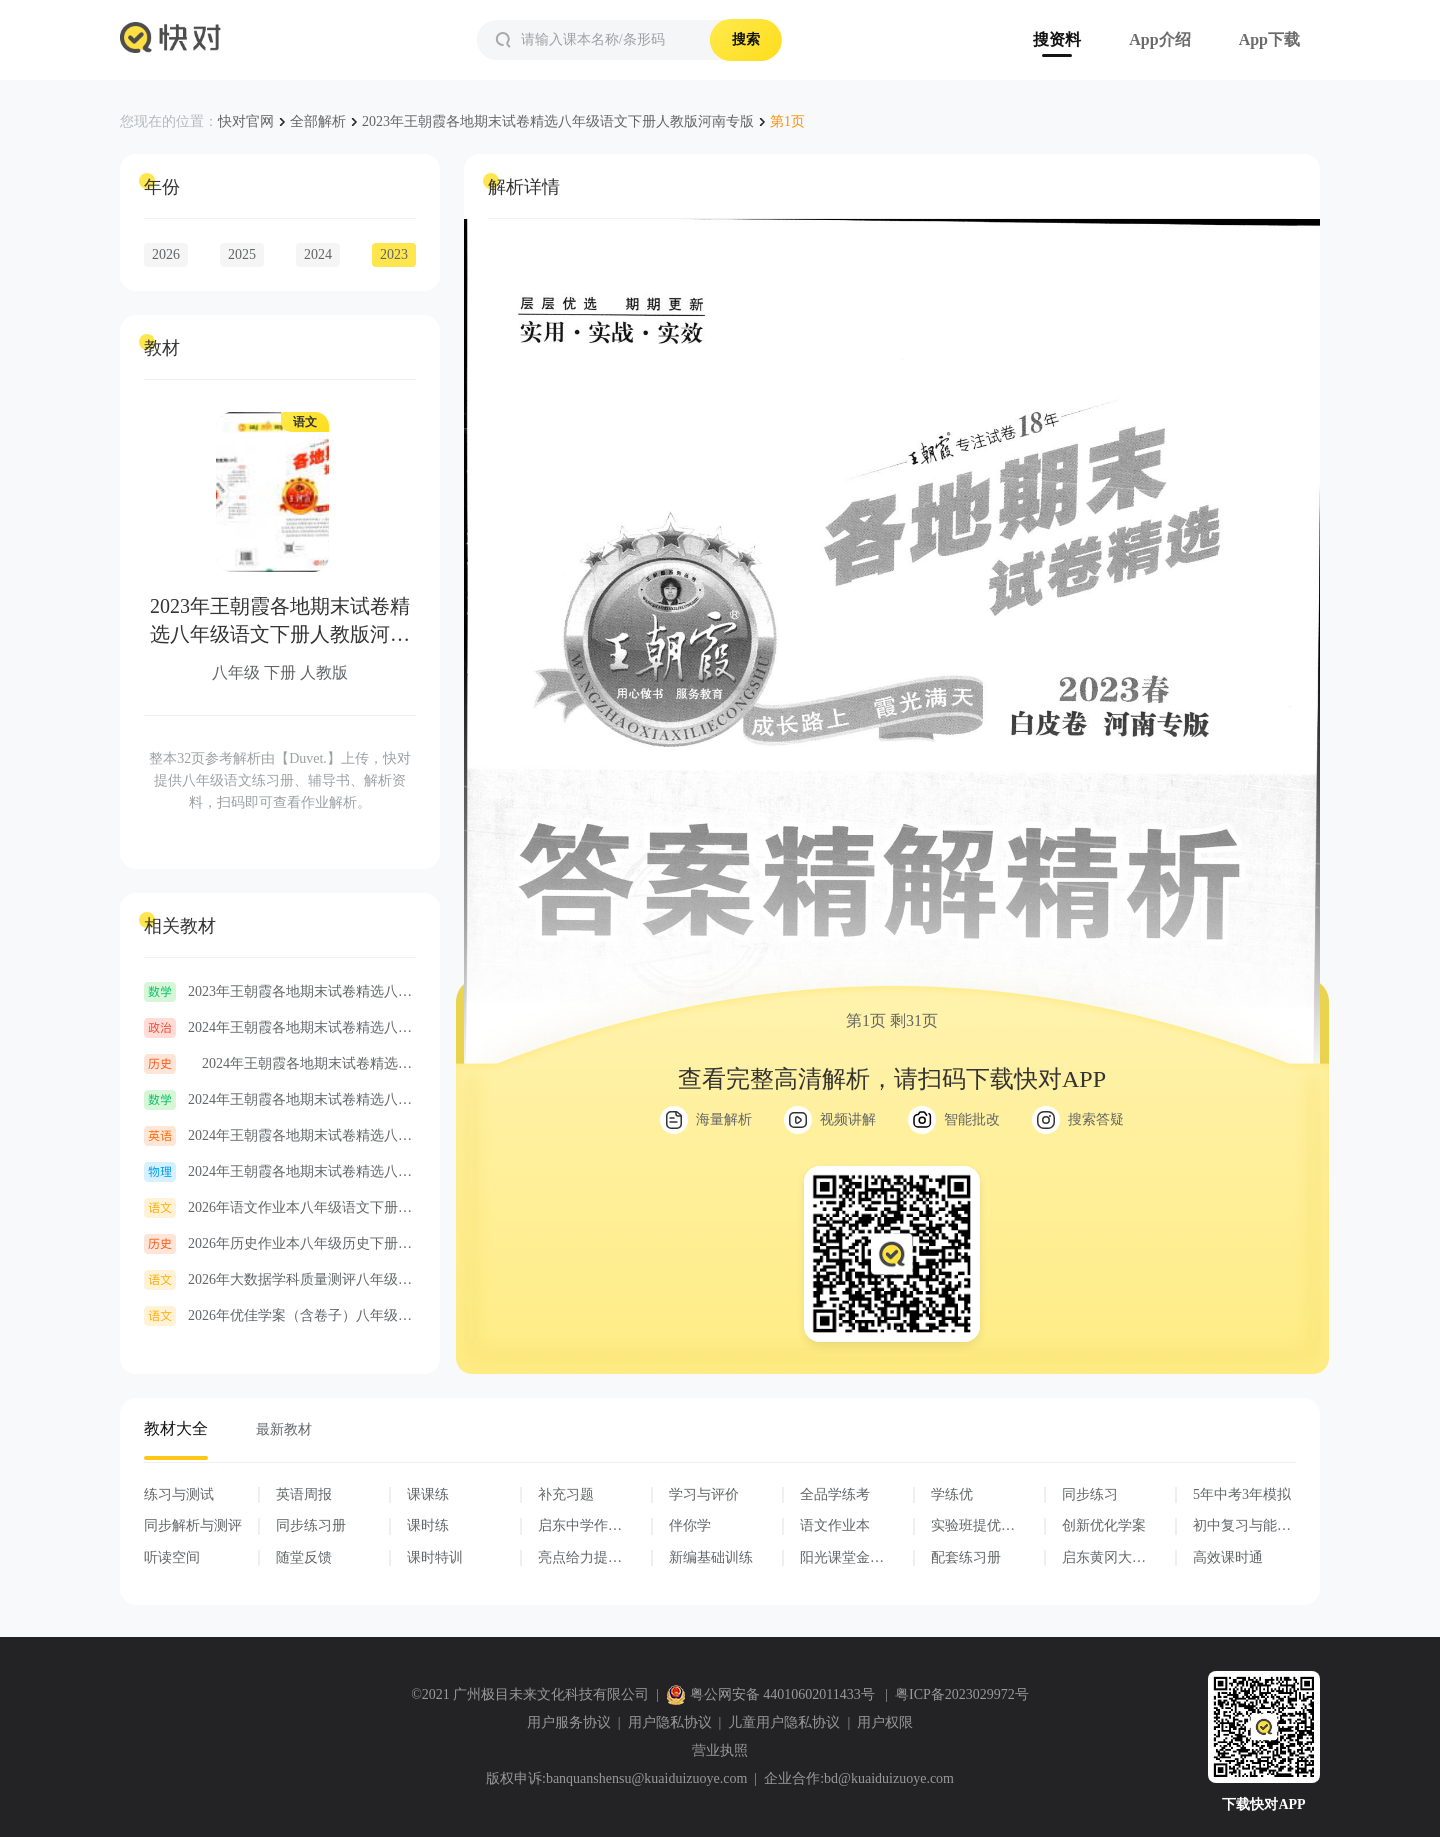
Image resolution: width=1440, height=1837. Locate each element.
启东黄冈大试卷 (1104, 1558)
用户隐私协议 (670, 1722)
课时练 (428, 1525)
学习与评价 (704, 1494)
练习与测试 (179, 1494)
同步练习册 (311, 1525)
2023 (394, 254)
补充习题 (566, 1494)
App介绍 (1159, 39)
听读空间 (172, 1557)
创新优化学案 (1104, 1525)
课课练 (428, 1494)
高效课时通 (1228, 1557)
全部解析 (318, 121)
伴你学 (690, 1525)
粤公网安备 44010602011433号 (772, 1694)
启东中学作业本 (580, 1526)
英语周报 (304, 1494)
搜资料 (1057, 39)
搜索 (746, 39)
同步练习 (1090, 1494)
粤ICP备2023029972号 (962, 1694)
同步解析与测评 (193, 1525)
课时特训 (435, 1557)
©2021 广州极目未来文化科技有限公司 (530, 1694)
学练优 (952, 1494)
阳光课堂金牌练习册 (842, 1558)
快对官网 (246, 121)
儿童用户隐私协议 (784, 1722)
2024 (318, 254)
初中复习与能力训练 (1242, 1526)
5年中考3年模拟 (1242, 1494)
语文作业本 (835, 1525)
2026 (166, 254)
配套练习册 (966, 1557)
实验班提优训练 (973, 1526)
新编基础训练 (711, 1557)
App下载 (1269, 39)
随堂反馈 (304, 1557)
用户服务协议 (569, 1722)
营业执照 (720, 1750)
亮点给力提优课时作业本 (580, 1558)
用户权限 (885, 1722)
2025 (242, 254)
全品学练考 (835, 1494)
